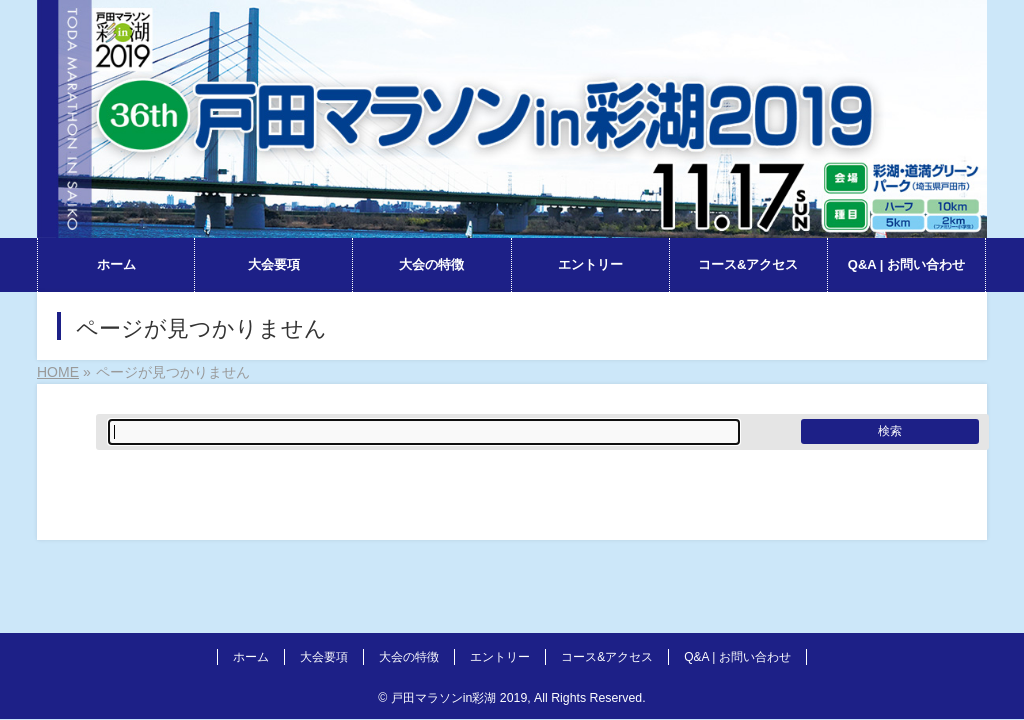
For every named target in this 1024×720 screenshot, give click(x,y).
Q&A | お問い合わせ (737, 657)
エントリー (500, 657)
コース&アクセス (607, 657)
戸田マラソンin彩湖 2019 (459, 698)
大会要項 (324, 657)
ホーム (251, 657)
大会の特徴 (409, 657)
